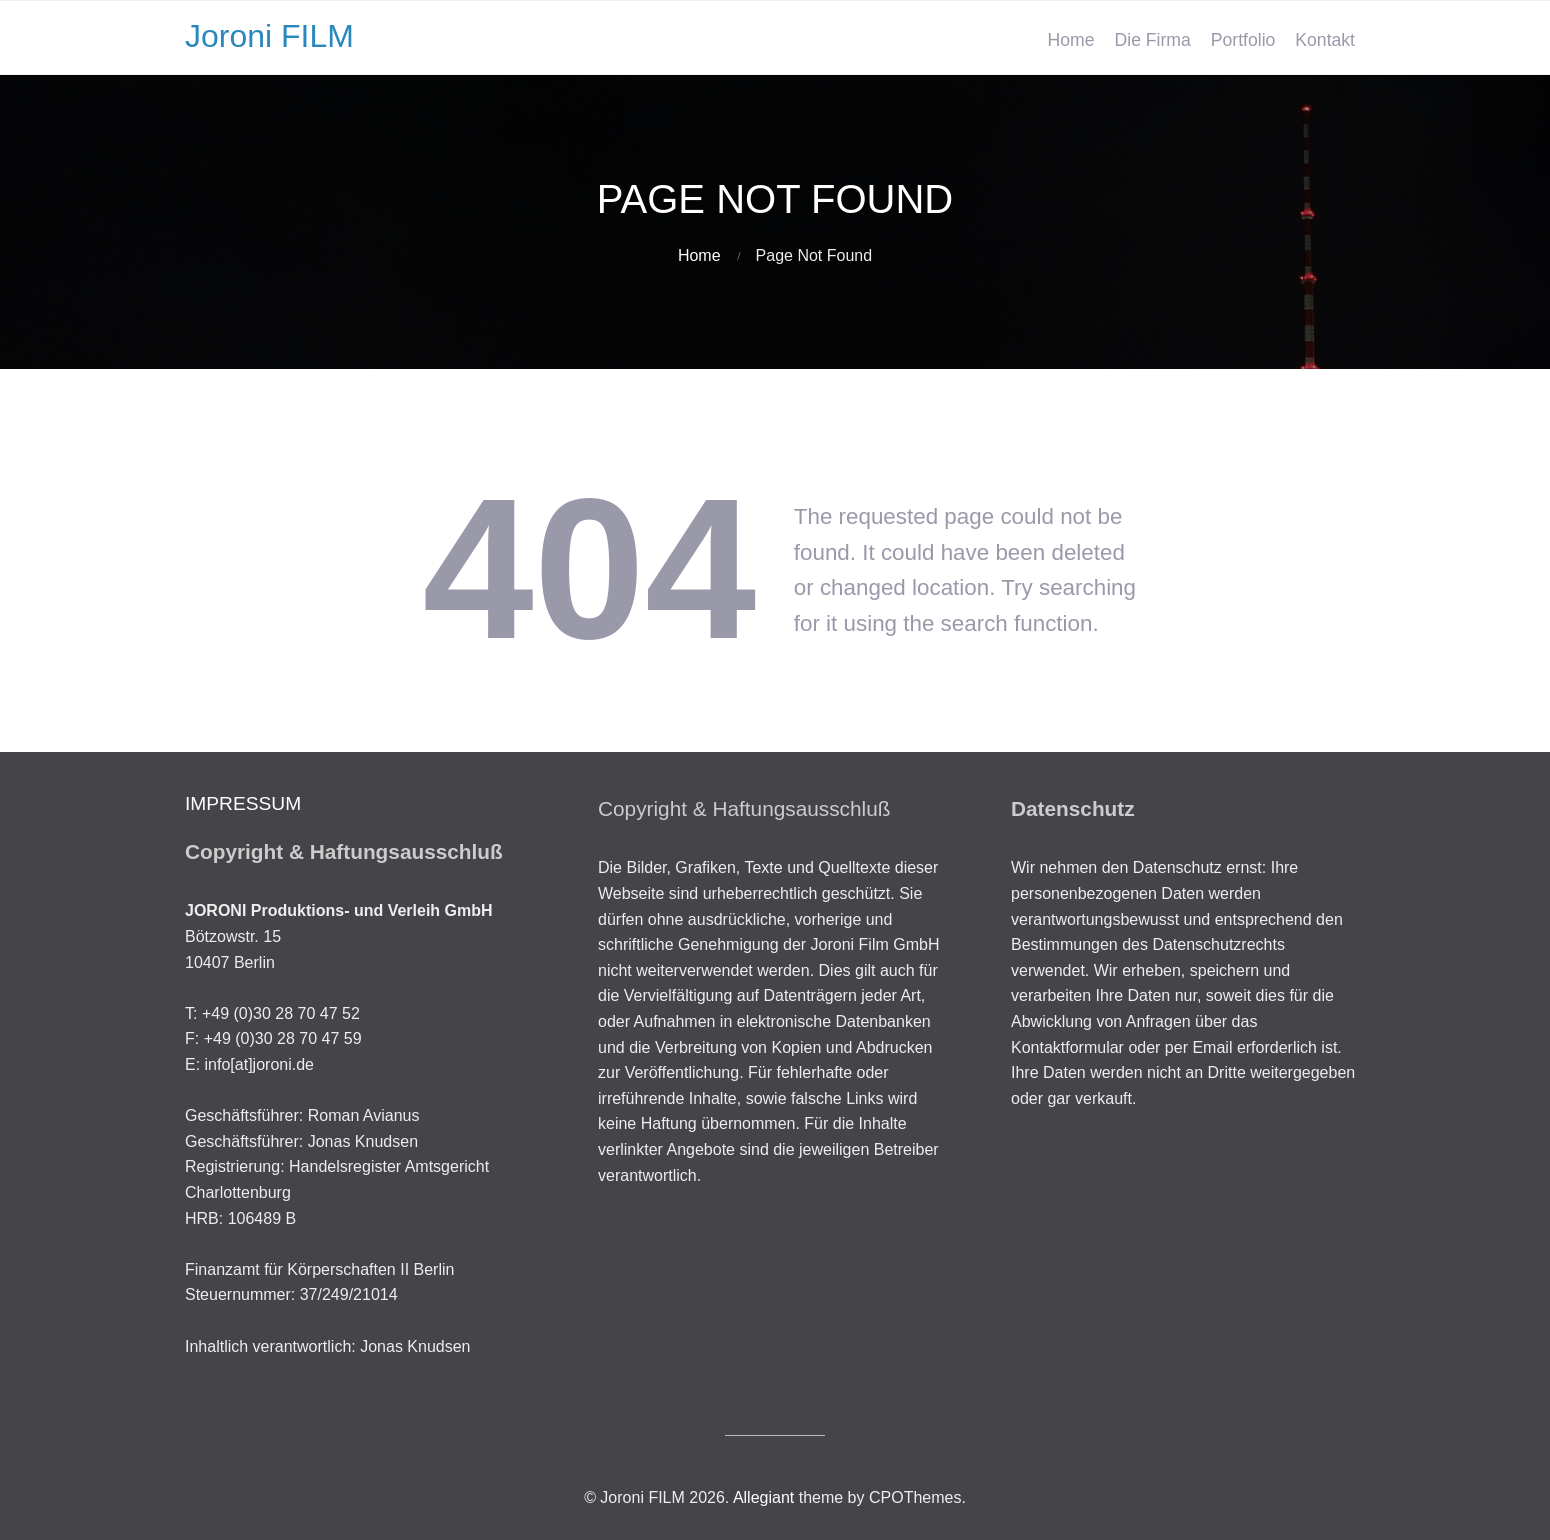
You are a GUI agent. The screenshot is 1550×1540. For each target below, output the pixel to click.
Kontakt (1325, 40)
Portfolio (1243, 40)
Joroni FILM (269, 36)
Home (1071, 40)
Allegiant (763, 1497)
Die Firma (1153, 40)
